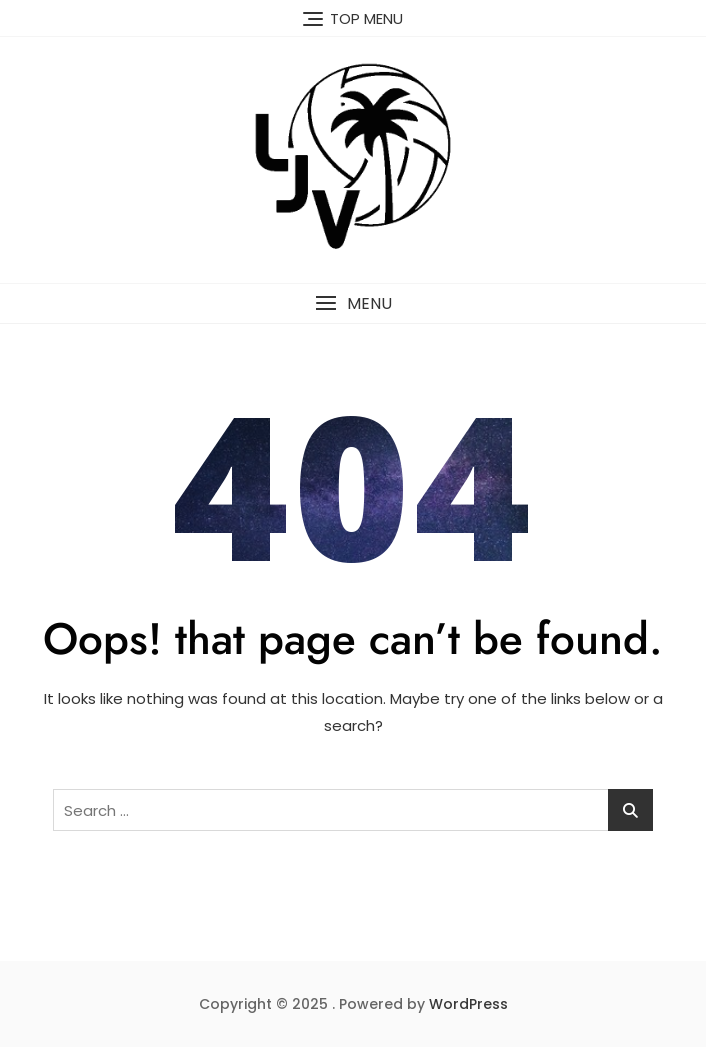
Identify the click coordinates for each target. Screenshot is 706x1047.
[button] (353, 303)
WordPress (468, 1004)
